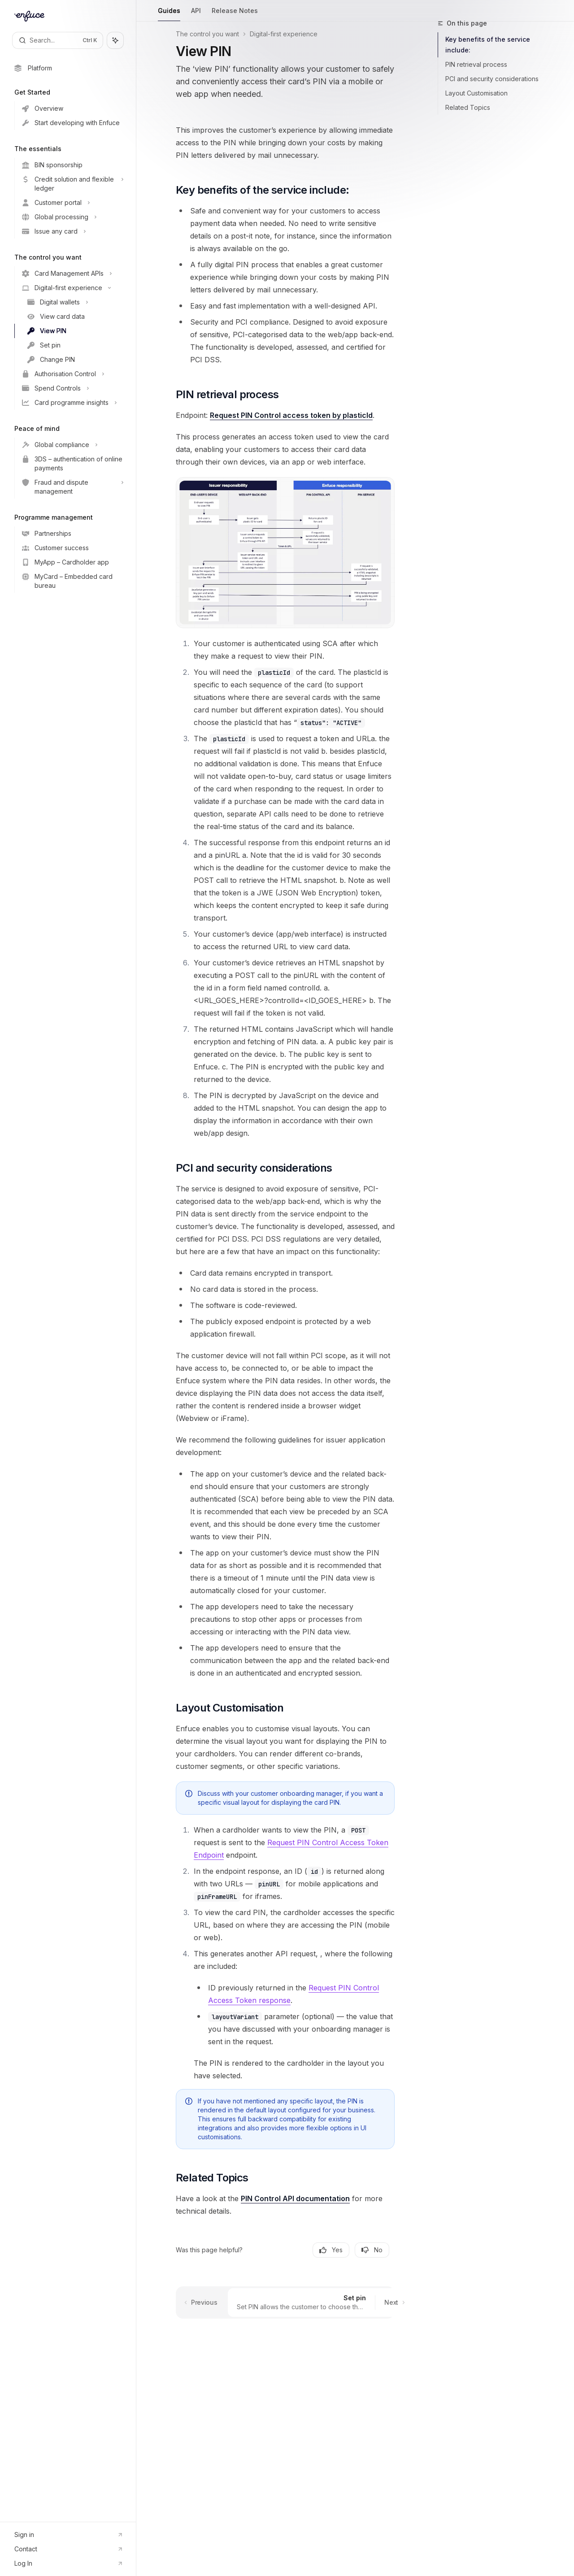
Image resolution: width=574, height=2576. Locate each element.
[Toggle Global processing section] (71, 217)
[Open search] (58, 40)
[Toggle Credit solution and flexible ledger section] (71, 183)
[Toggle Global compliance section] (71, 445)
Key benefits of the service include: (487, 44)
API (196, 14)
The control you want (207, 34)
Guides (169, 14)
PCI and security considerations (492, 79)
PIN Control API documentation (295, 2198)
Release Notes (235, 14)
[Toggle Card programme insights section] (71, 402)
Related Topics (467, 107)
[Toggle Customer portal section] (71, 202)
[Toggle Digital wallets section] (71, 302)
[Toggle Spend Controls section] (71, 388)
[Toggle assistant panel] (115, 40)
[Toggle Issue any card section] (71, 231)
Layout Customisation (476, 93)
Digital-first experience (283, 34)
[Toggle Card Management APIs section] (71, 273)
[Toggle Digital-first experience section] (71, 288)
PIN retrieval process (476, 64)
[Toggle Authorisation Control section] (71, 374)
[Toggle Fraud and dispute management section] (71, 487)
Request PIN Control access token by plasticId (291, 415)
